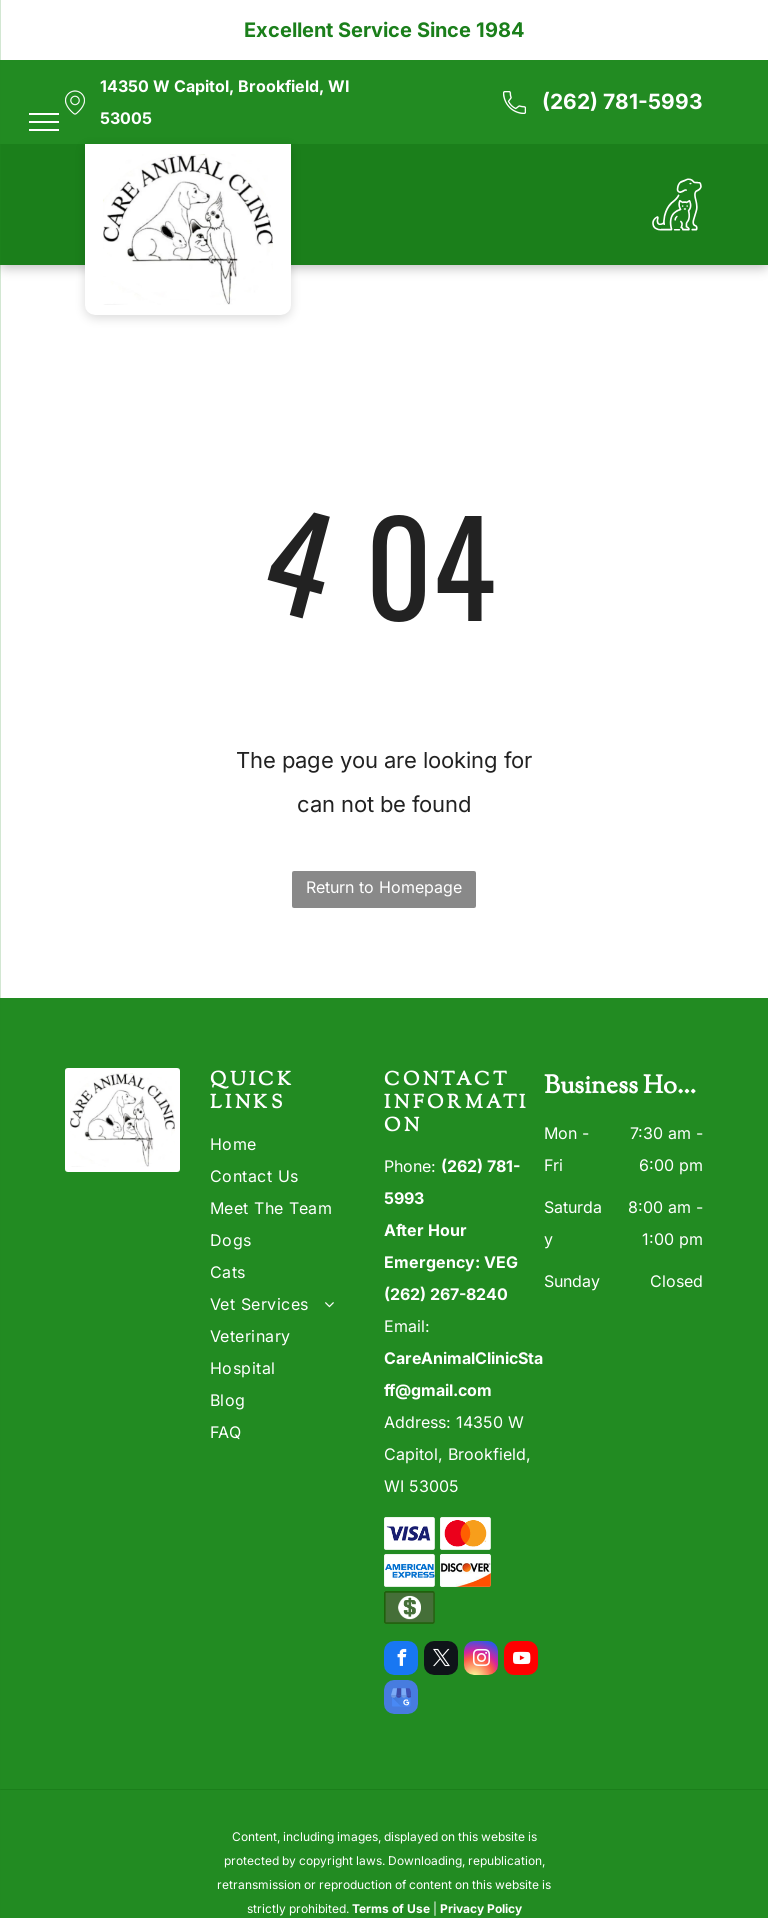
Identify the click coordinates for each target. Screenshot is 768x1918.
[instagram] (481, 1660)
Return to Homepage (384, 887)
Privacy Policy (481, 1908)
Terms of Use (391, 1908)
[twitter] (441, 1660)
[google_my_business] (401, 1699)
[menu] (44, 122)
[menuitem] (282, 1144)
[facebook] (401, 1660)
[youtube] (521, 1660)
